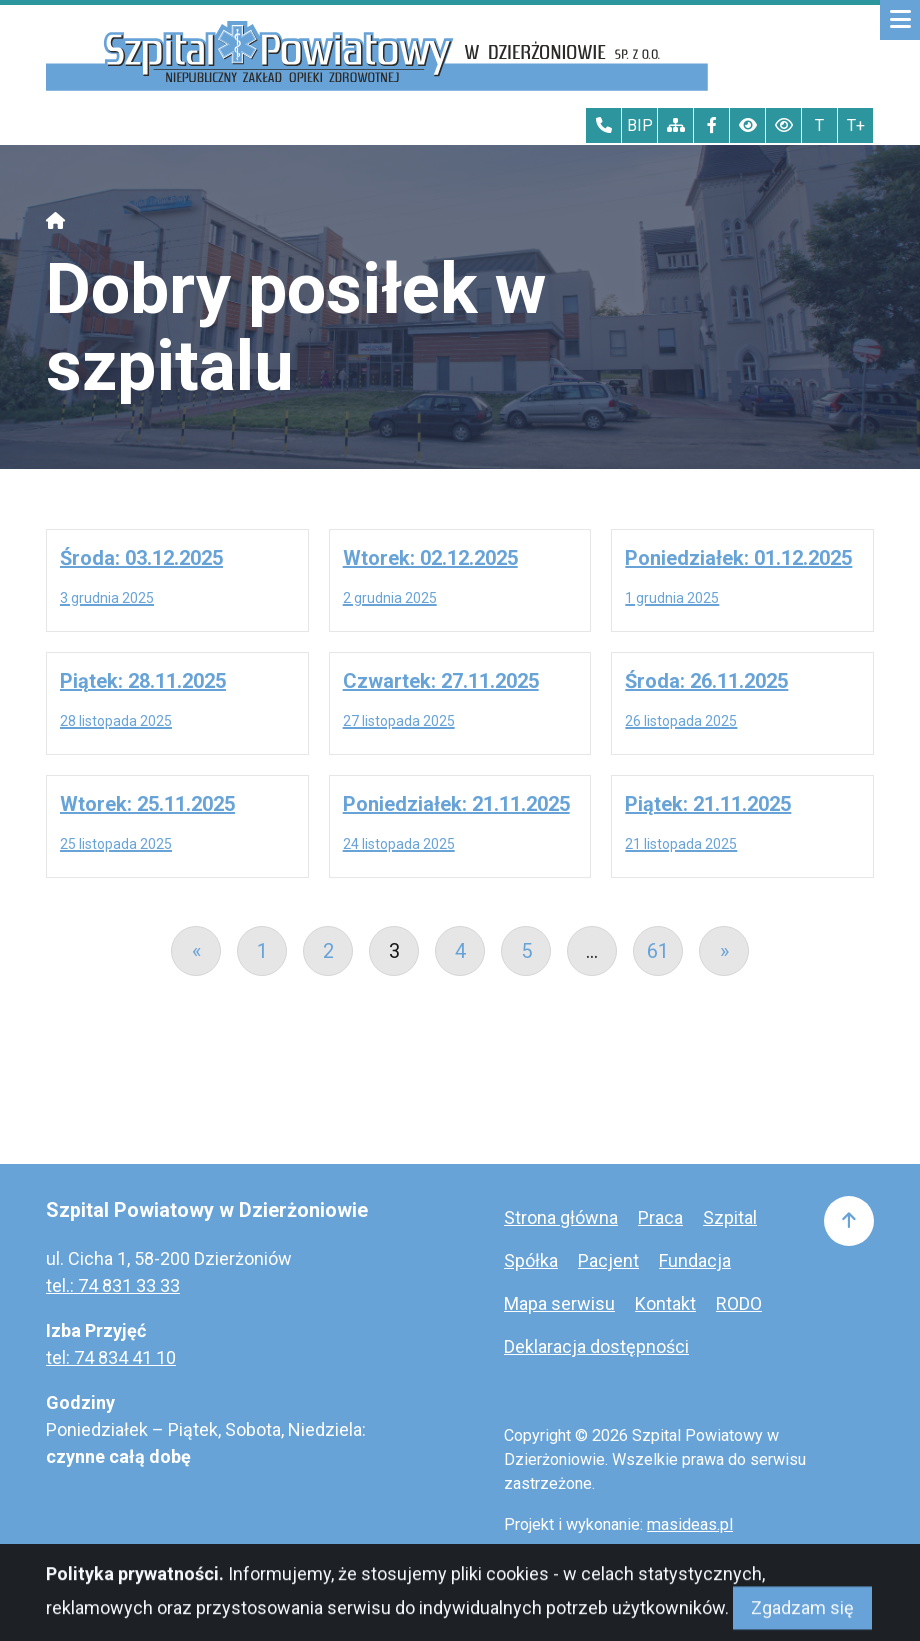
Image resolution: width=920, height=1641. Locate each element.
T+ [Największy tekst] (856, 125)
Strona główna (561, 1217)
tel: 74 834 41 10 (111, 1357)
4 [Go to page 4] (460, 951)
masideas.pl (690, 1524)
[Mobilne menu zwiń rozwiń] (900, 20)
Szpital (730, 1217)
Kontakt (665, 1303)
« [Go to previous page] (196, 951)
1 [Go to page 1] (262, 951)
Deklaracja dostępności (596, 1346)
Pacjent (608, 1260)
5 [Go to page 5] (526, 951)
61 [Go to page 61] (658, 951)
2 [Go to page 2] (328, 951)
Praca (660, 1217)
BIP (640, 125)
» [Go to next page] (724, 951)
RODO (739, 1303)
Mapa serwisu (559, 1303)
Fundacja (695, 1260)
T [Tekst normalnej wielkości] (819, 125)
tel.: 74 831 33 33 (113, 1285)
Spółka (531, 1260)
